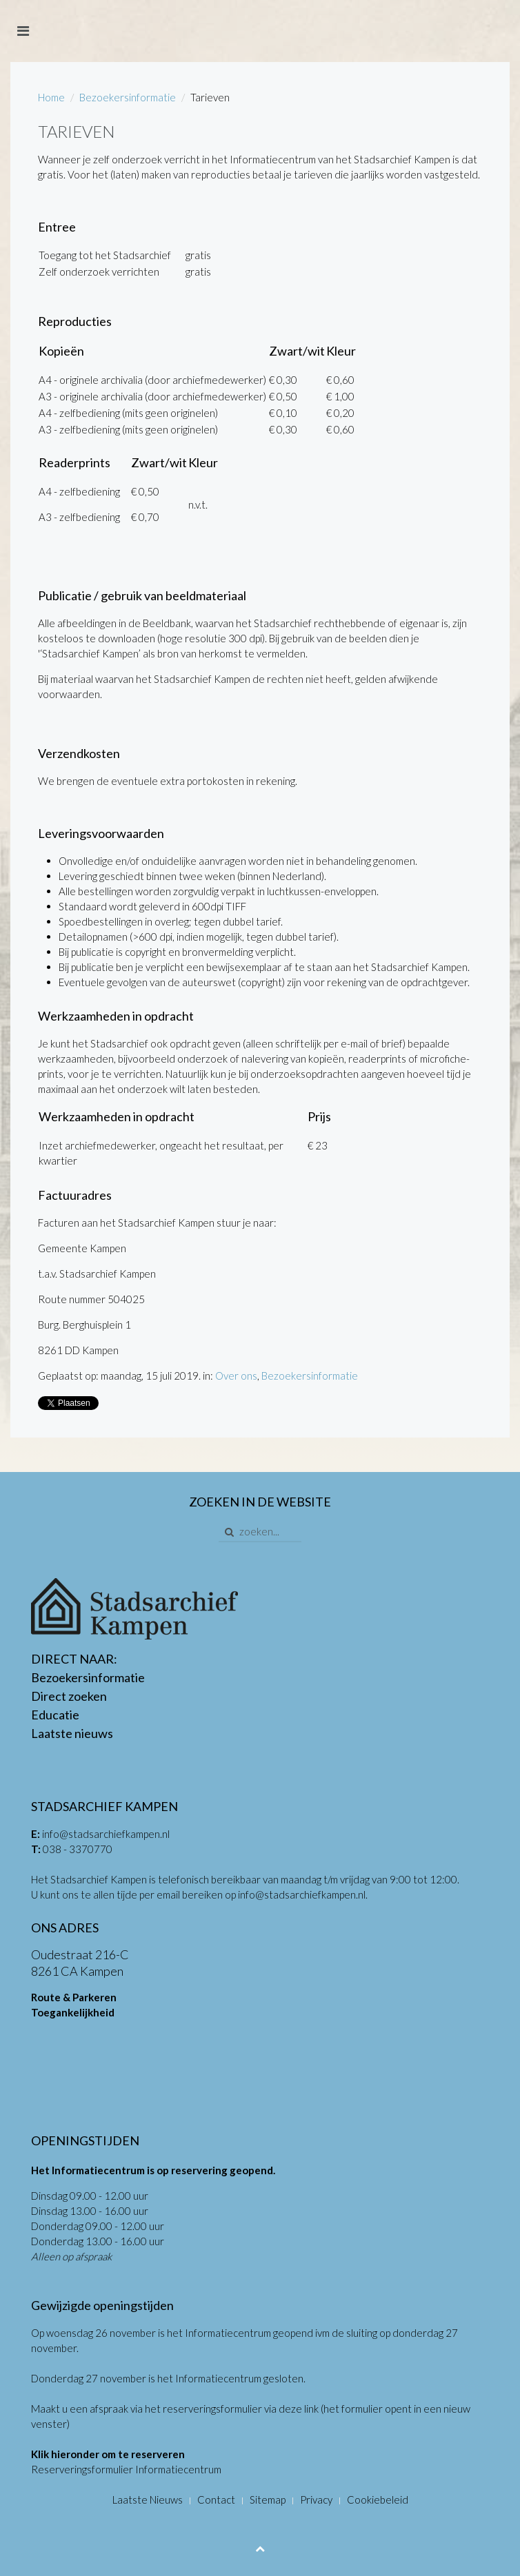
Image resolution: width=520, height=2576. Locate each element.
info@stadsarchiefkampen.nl (106, 1834)
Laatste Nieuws (147, 2499)
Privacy (316, 2499)
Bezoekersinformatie (127, 97)
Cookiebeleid (377, 2499)
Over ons (236, 1375)
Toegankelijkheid (72, 2012)
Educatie (55, 1714)
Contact (216, 2499)
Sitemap (268, 2499)
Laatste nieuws (72, 1733)
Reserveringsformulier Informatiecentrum (126, 2469)
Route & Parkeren (74, 1997)
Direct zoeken (69, 1696)
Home (51, 97)
